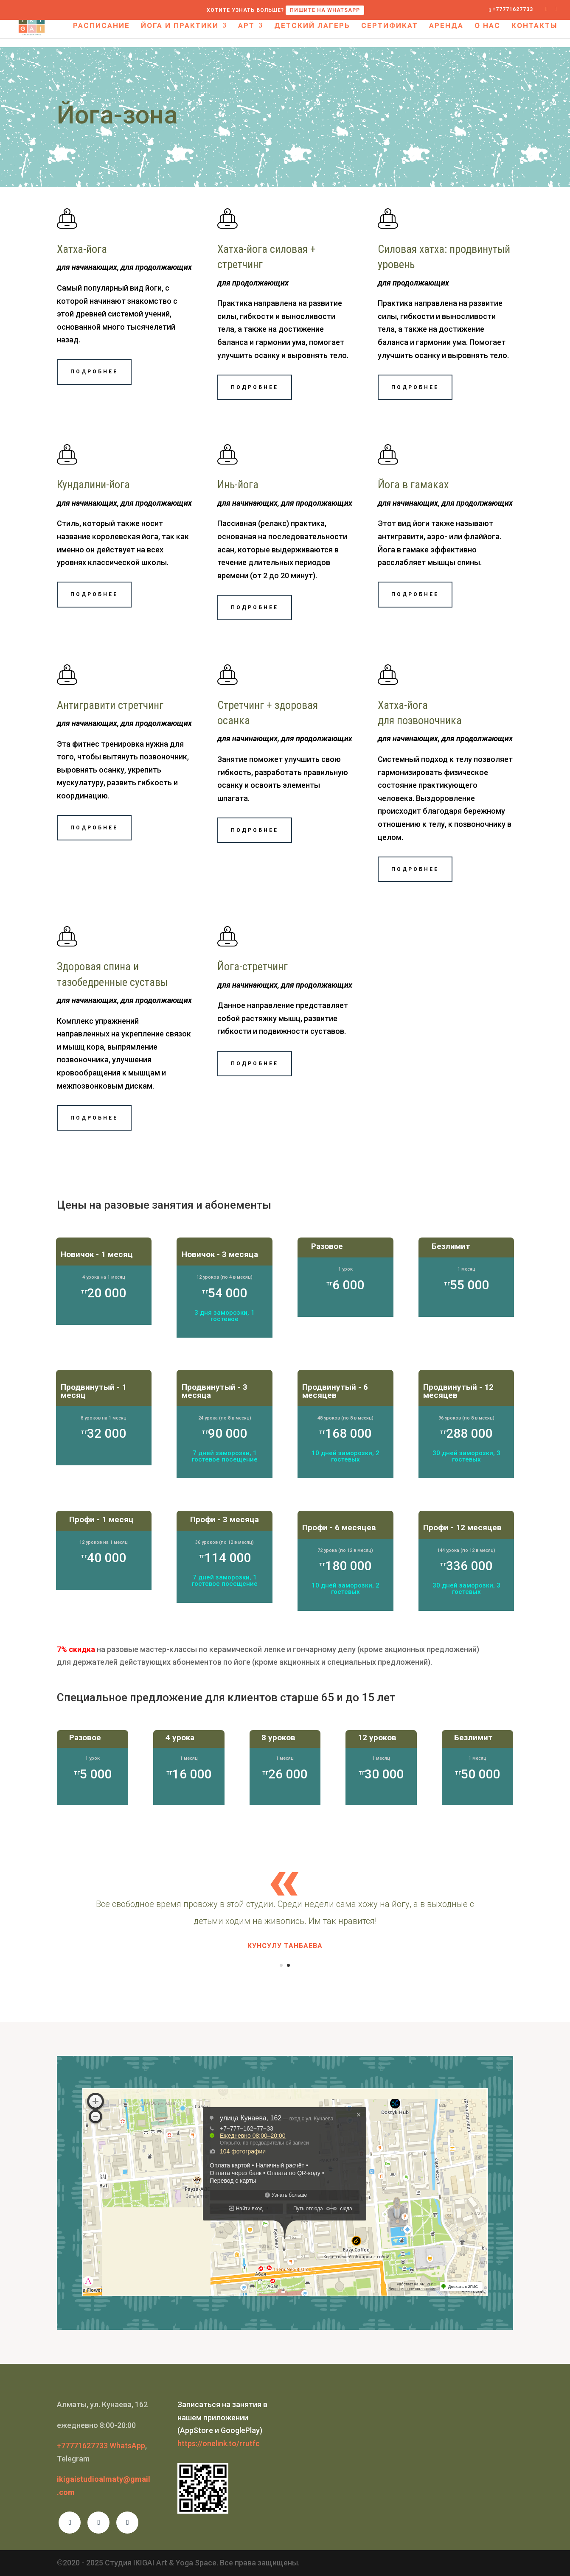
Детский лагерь (312, 26)
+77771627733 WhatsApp (101, 2445)
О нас (487, 26)
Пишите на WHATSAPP (325, 10)
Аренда (446, 26)
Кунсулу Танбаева (285, 1946)
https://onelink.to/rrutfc (218, 2443)
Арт (246, 26)
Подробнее (94, 372)
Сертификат (389, 26)
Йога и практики (180, 26)
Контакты (534, 26)
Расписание (101, 26)
